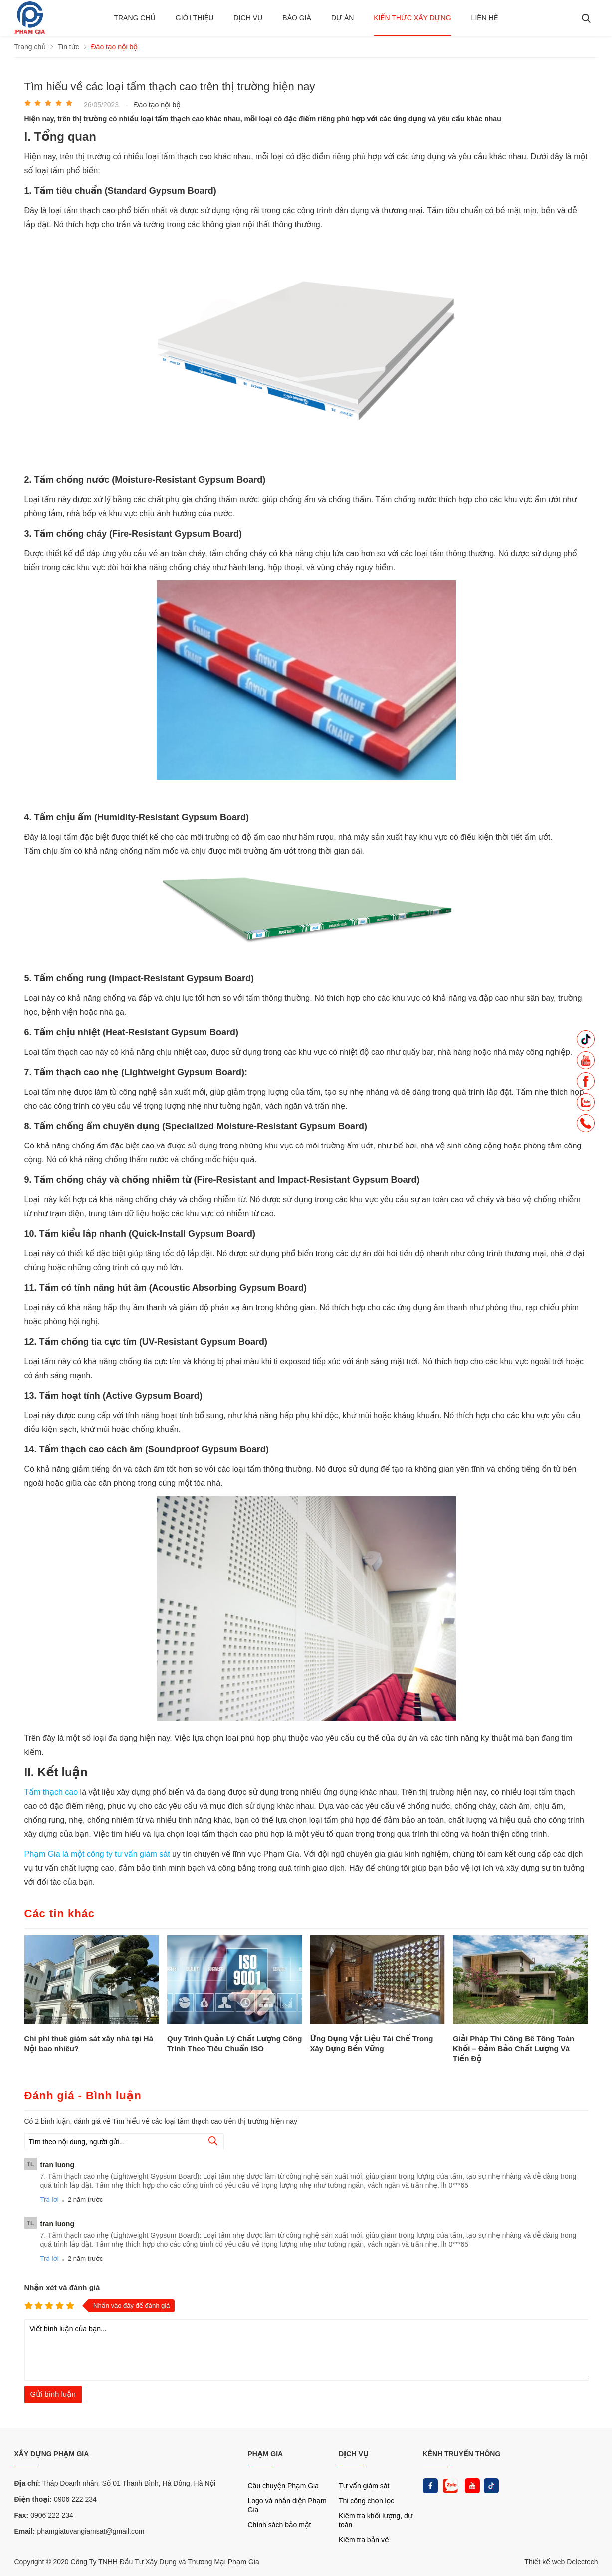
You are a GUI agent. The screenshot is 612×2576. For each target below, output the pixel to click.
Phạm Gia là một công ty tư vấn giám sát (98, 1854)
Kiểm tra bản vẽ (364, 2540)
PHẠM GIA (265, 2454)
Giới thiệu (195, 18)
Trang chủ (134, 18)
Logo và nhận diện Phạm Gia (287, 2505)
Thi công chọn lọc (366, 2501)
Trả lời (49, 2199)
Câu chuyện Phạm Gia (283, 2486)
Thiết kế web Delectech (561, 2562)
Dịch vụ (247, 18)
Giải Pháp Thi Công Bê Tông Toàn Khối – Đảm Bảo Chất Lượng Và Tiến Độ (513, 2048)
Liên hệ (484, 18)
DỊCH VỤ (354, 2454)
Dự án (342, 18)
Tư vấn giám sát (364, 2486)
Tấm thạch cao (51, 1792)
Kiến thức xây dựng (412, 18)
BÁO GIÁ (296, 18)
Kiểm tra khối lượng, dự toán (375, 2520)
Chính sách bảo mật (279, 2525)
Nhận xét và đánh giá (62, 2287)
